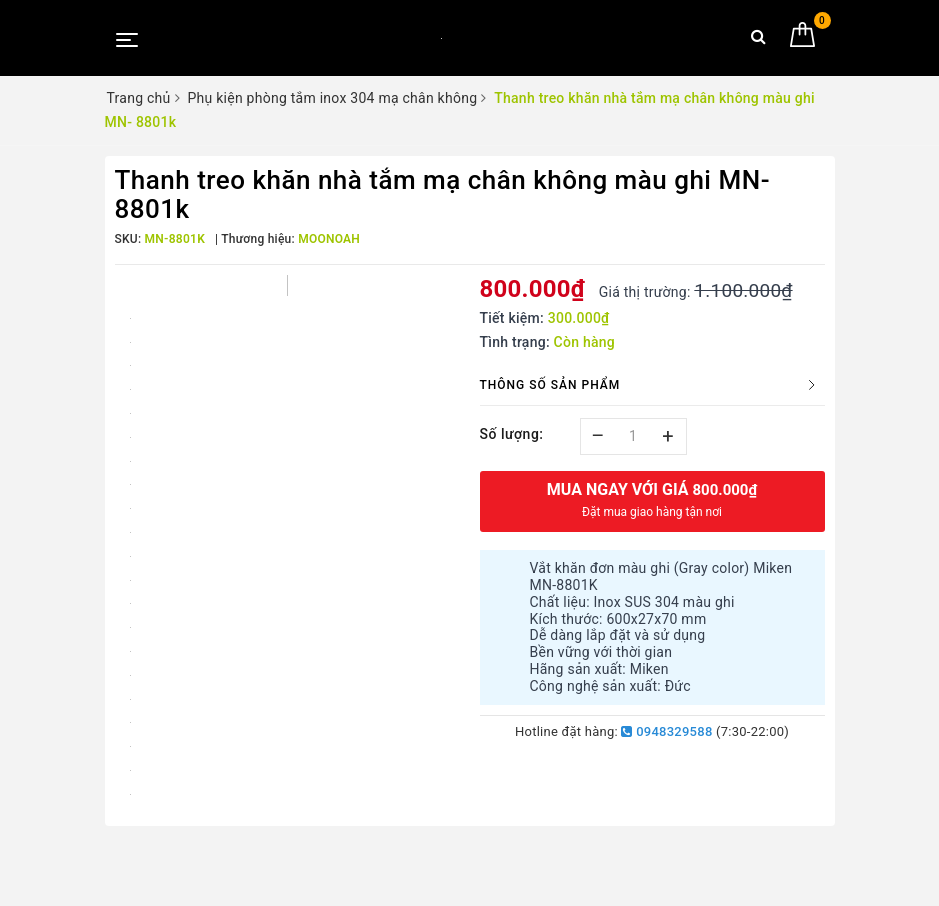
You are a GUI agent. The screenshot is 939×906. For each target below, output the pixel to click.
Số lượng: (512, 434)
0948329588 (666, 731)
